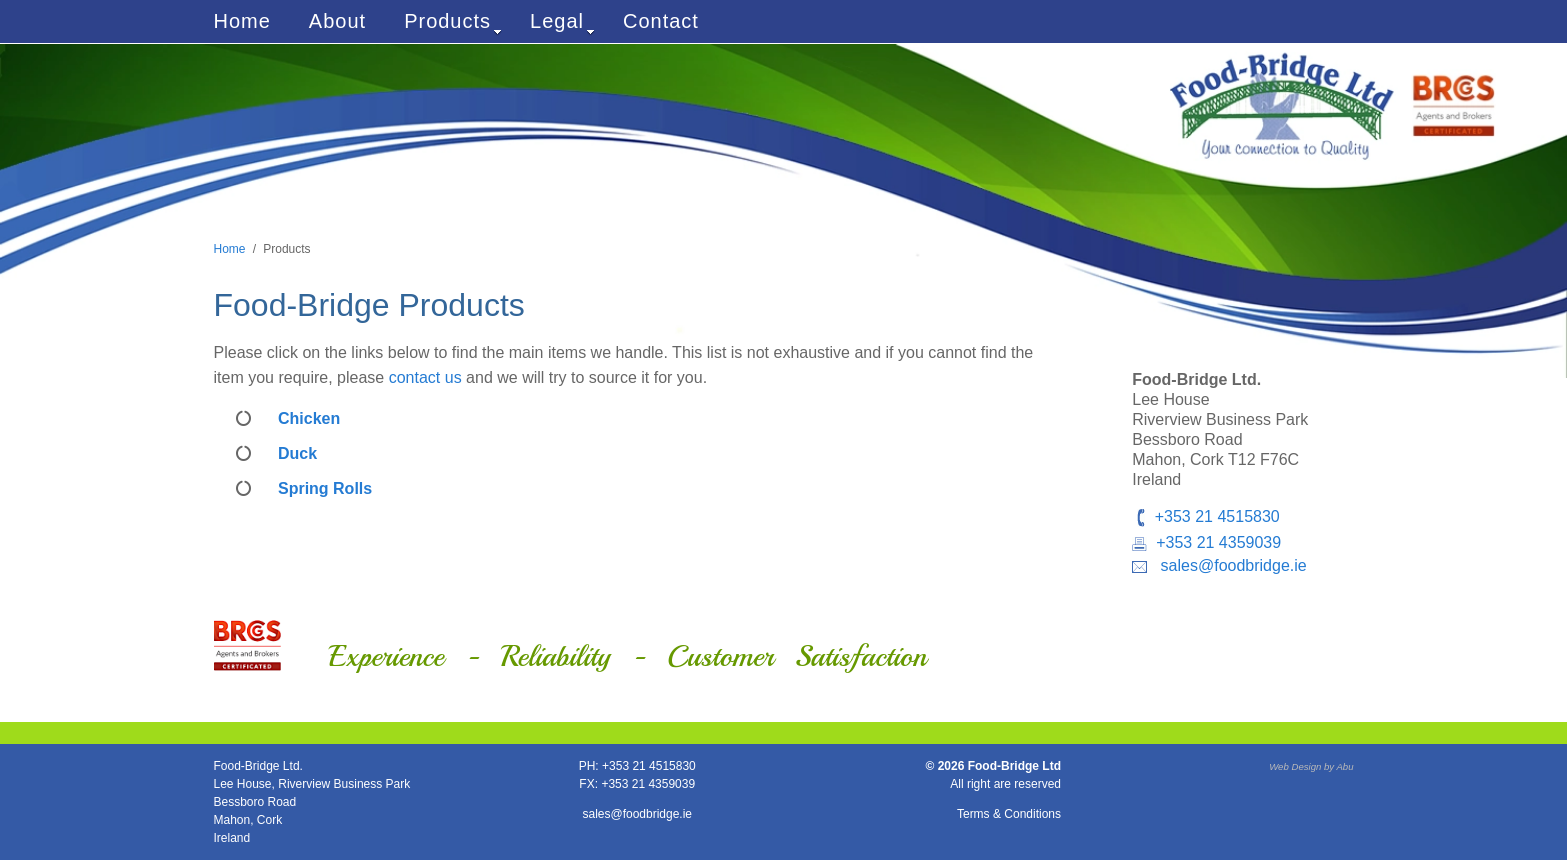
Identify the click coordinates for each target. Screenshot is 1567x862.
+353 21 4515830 (1217, 516)
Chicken (309, 418)
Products (453, 23)
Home (242, 21)
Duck (297, 453)
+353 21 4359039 (1218, 542)
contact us (425, 377)
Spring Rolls (325, 488)
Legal (562, 23)
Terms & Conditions (1009, 814)
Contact (661, 21)
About (337, 21)
